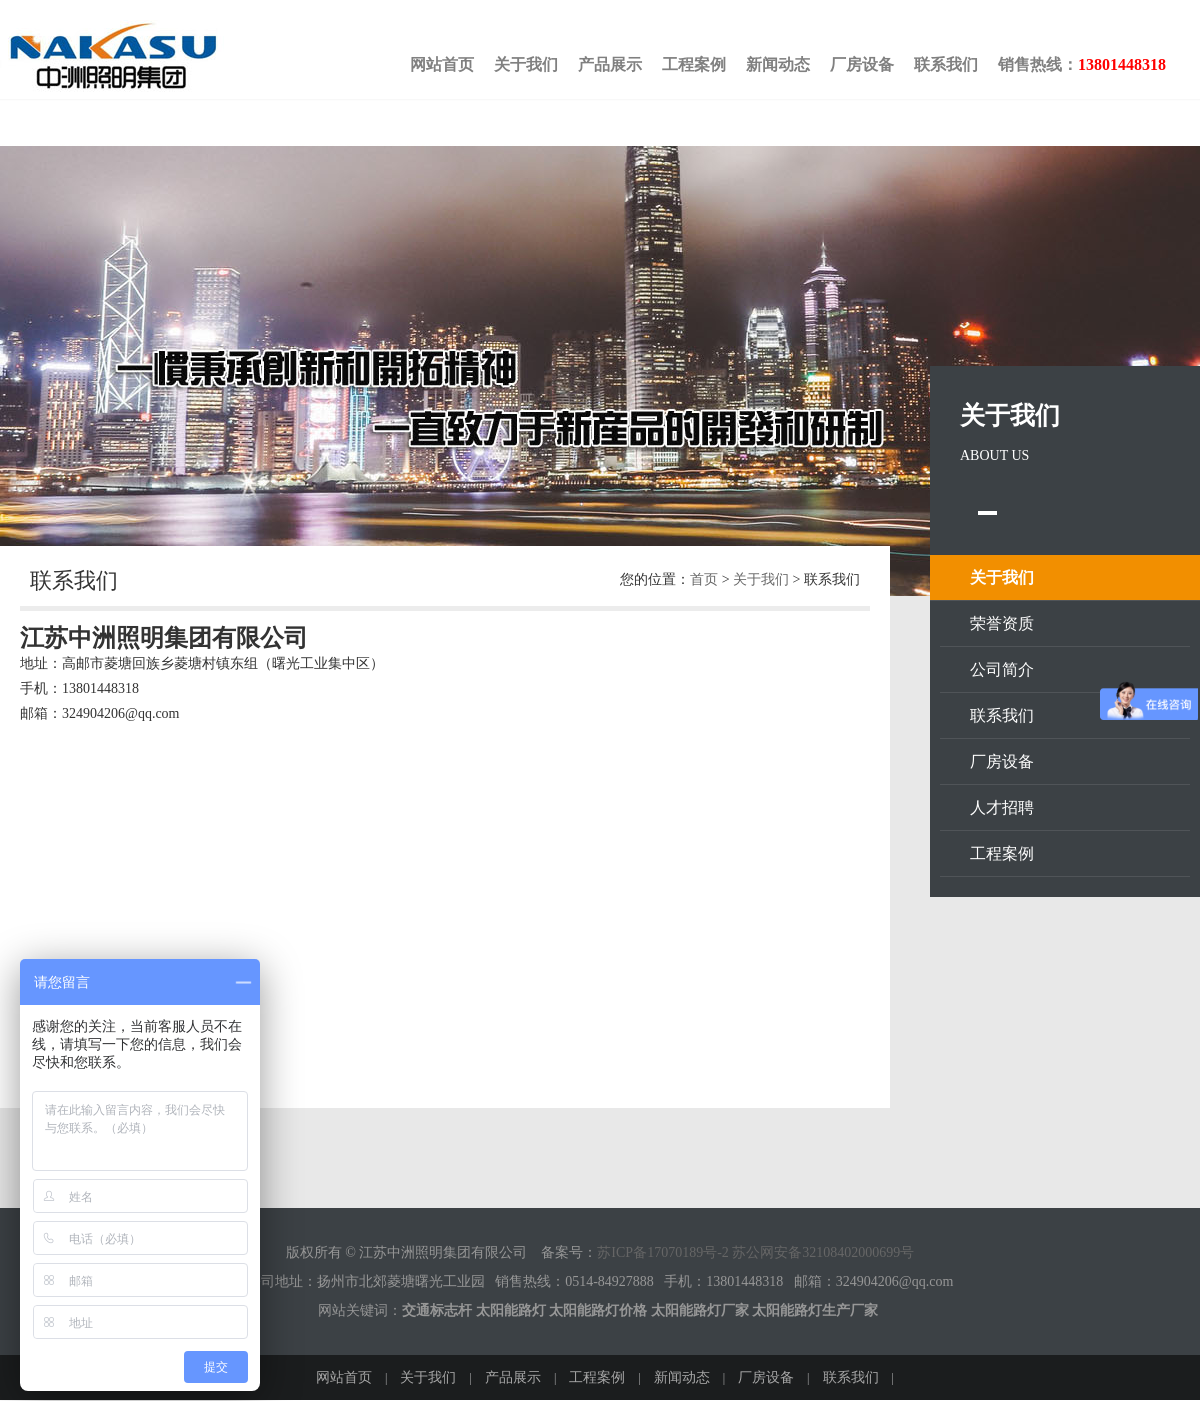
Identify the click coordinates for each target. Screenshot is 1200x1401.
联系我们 (946, 64)
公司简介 (1002, 669)
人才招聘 (1002, 807)
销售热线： (1082, 64)
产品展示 (610, 64)
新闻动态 (778, 64)
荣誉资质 (1002, 623)
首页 (704, 579)
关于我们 (526, 64)
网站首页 (442, 64)
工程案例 (694, 64)
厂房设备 (862, 64)
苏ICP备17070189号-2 (662, 1252)
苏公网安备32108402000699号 (823, 1252)
